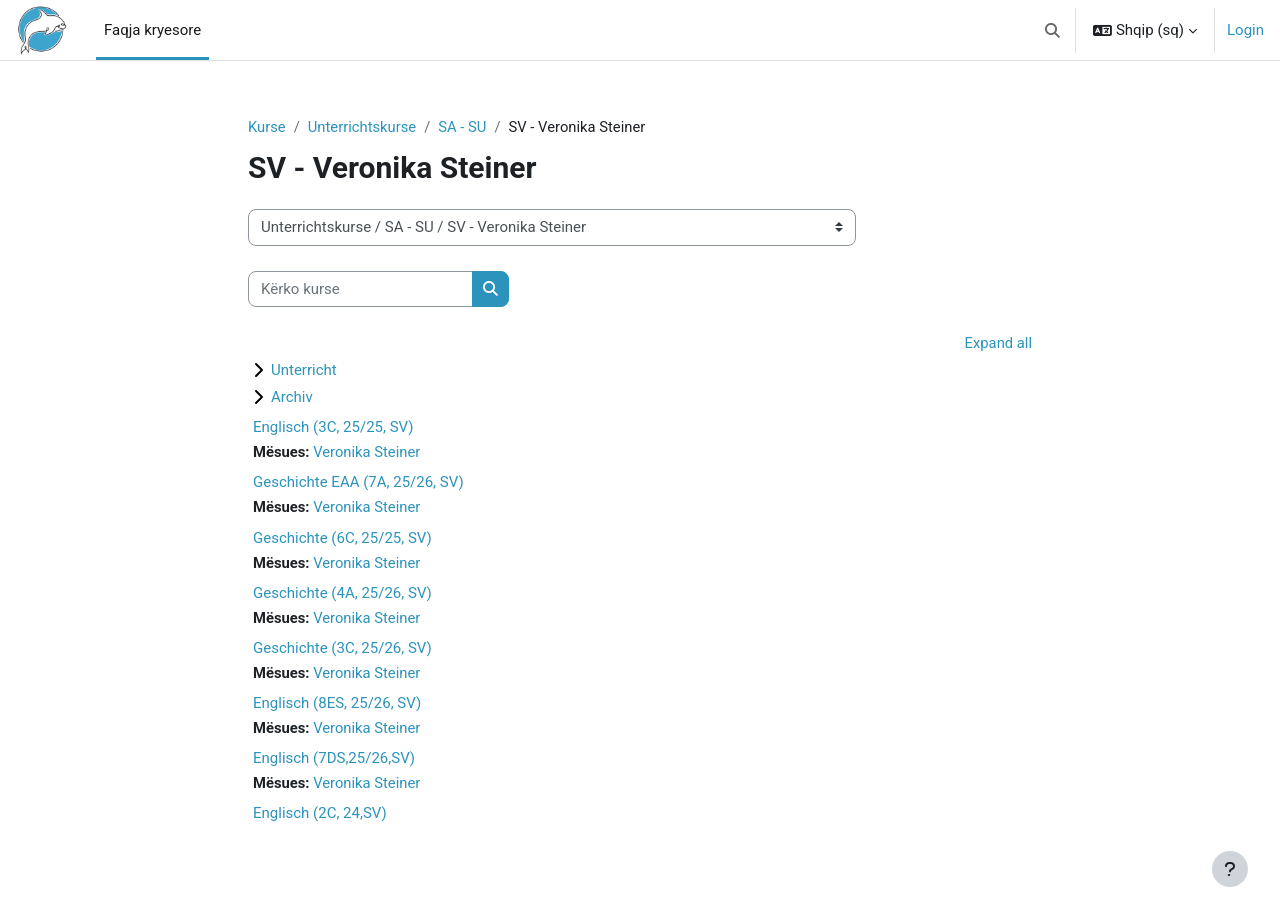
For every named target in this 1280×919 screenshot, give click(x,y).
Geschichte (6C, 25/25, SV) (342, 539)
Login (1245, 30)
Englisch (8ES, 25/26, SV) (337, 706)
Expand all (998, 344)
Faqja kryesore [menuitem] (152, 30)
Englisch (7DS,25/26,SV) (334, 761)
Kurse (267, 127)
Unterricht (304, 371)
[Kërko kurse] (360, 289)
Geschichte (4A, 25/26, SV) (342, 595)
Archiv (292, 398)
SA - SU (465, 127)
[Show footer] (1230, 869)
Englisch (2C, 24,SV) (320, 817)
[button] (1052, 30)
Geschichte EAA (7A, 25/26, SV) (358, 484)
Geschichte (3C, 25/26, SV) (342, 650)
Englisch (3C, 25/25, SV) (333, 428)
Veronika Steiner (368, 453)
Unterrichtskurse (364, 127)
